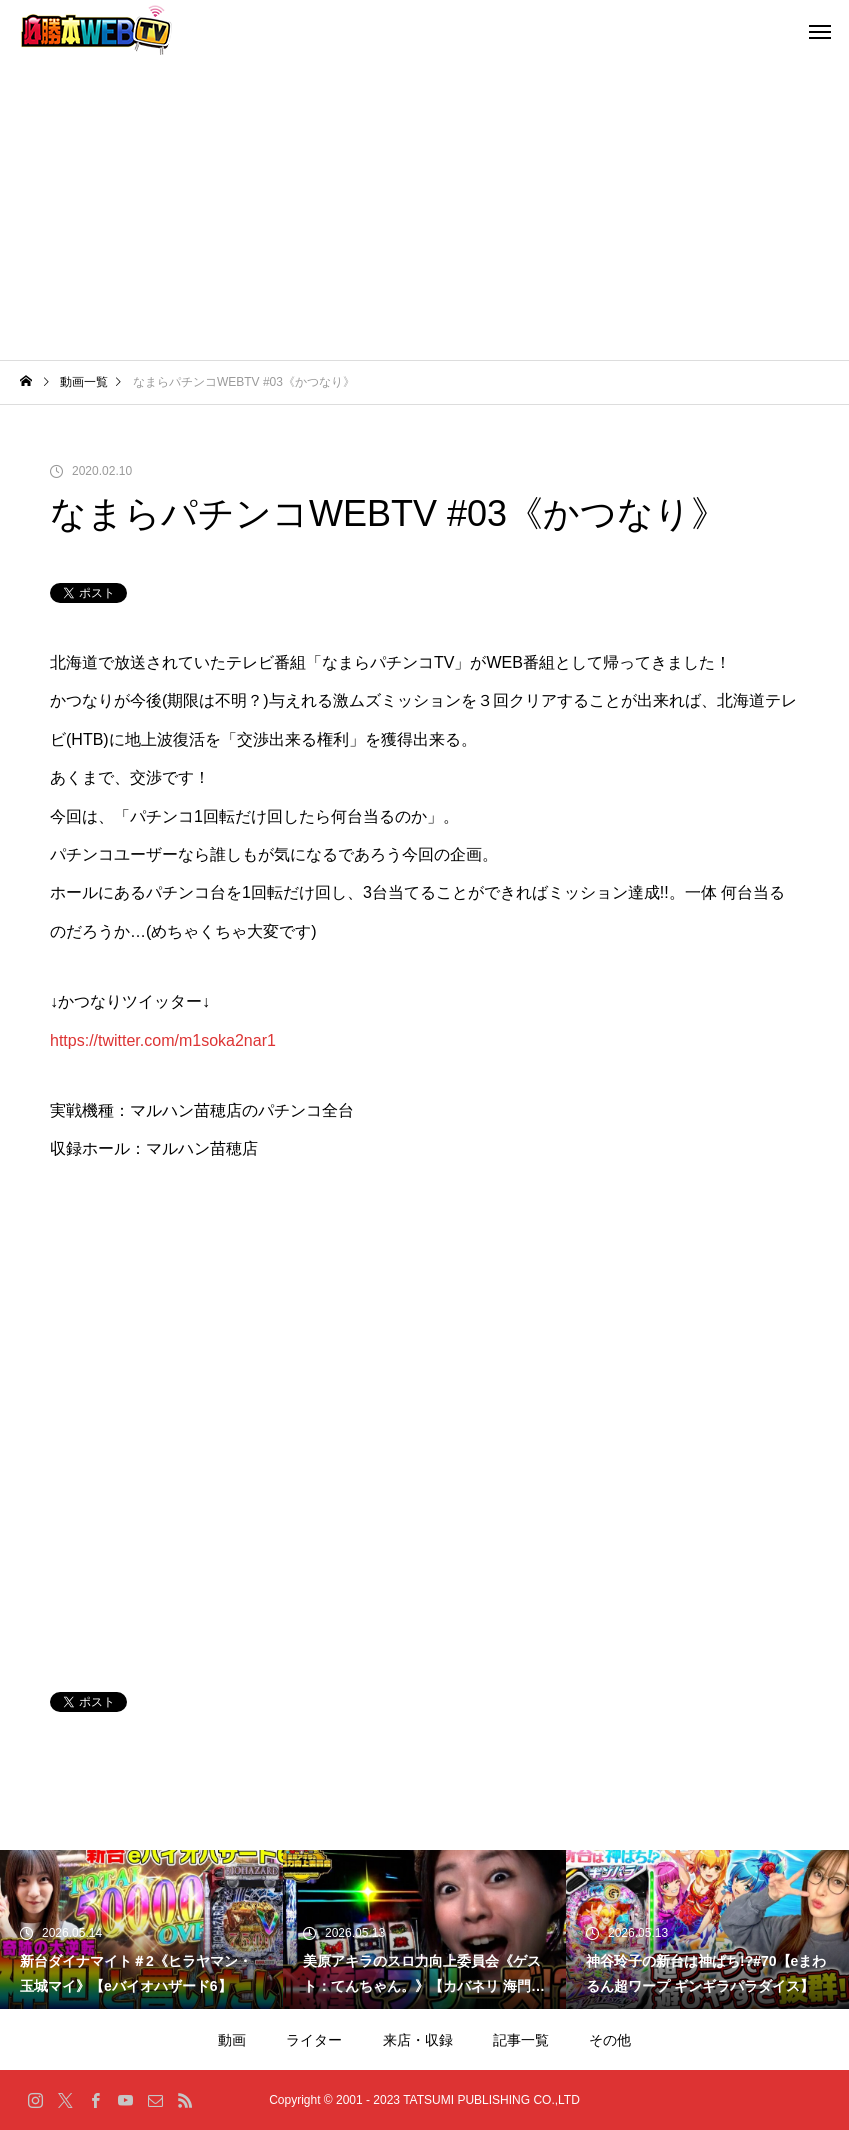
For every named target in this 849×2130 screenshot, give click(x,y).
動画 (232, 2040)
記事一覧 (521, 2040)
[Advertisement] (424, 210)
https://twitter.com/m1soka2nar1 (163, 1040)
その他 (610, 2040)
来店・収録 (418, 2040)
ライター (314, 2040)
